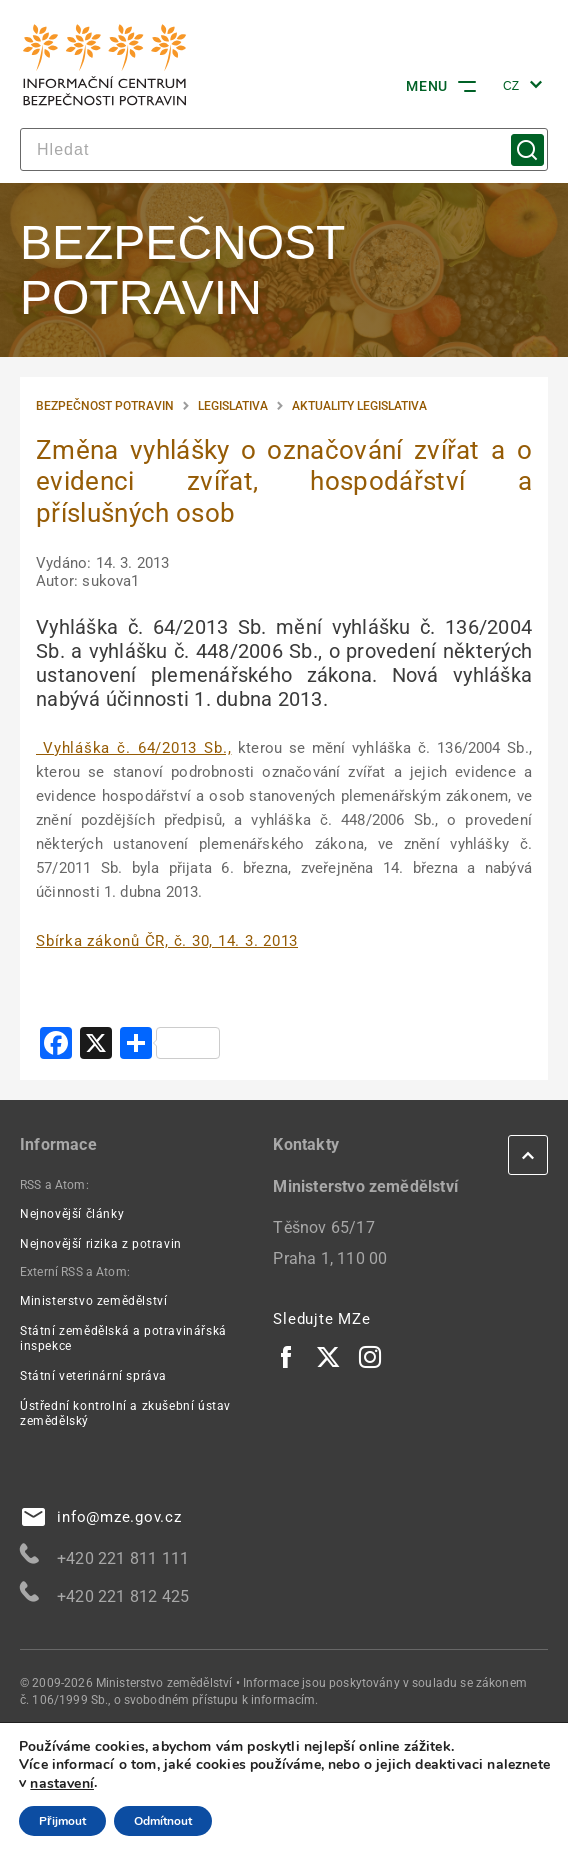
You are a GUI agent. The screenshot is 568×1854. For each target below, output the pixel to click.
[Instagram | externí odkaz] (371, 1356)
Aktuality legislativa (359, 406)
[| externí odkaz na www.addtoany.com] (170, 1045)
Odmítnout (163, 1821)
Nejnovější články (72, 1214)
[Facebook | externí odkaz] (287, 1356)
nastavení (62, 1784)
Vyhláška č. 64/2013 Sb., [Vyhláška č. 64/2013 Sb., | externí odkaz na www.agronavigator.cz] (133, 748)
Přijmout (62, 1821)
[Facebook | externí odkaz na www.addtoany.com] (56, 1045)
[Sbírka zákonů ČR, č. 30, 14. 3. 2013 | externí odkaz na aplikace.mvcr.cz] (167, 941)
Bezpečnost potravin (105, 406)
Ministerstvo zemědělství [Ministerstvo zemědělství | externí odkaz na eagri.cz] (93, 1301)
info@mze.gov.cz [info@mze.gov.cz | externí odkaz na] (102, 1517)
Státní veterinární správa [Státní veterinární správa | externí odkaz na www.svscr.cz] (93, 1376)
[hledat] (284, 149)
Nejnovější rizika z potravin (101, 1244)
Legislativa (233, 406)
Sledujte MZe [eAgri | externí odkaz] (321, 1319)
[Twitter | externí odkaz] (329, 1356)
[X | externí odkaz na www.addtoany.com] (96, 1045)
